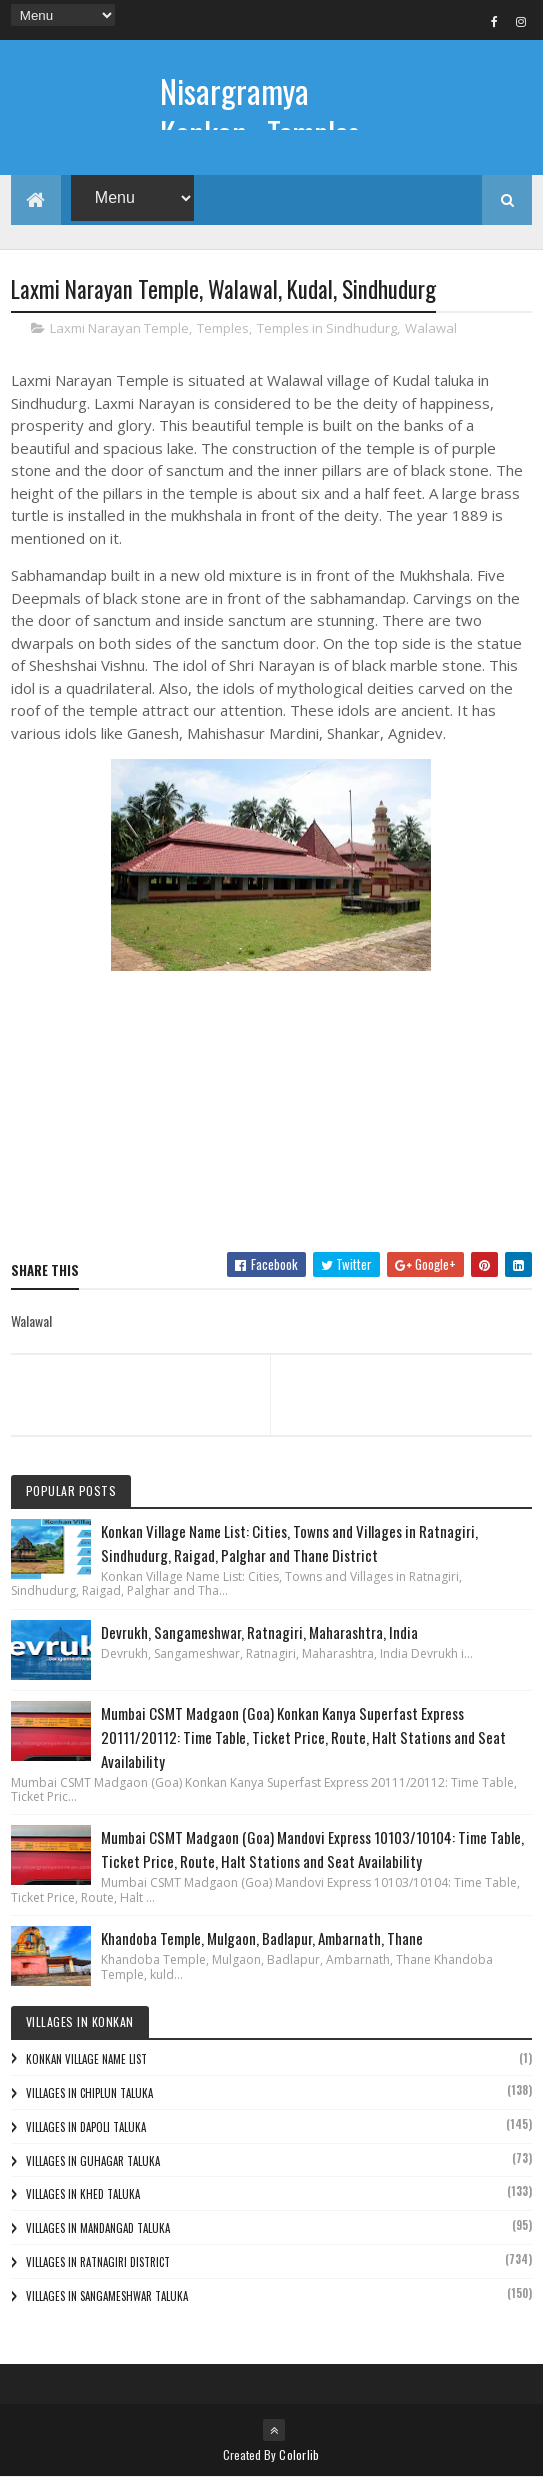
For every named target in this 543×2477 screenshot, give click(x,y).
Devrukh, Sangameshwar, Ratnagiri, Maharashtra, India (259, 1632)
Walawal (431, 329)
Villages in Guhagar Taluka (93, 2161)
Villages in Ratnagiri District (98, 2262)
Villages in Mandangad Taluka (98, 2228)
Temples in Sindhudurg (327, 329)
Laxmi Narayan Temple (119, 329)
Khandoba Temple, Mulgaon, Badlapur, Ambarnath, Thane (262, 1938)
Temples (223, 329)
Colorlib (299, 2454)
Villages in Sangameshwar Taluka (107, 2296)
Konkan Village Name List (86, 2059)
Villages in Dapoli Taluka (86, 2127)
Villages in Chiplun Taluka (89, 2093)
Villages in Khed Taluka (83, 2194)
